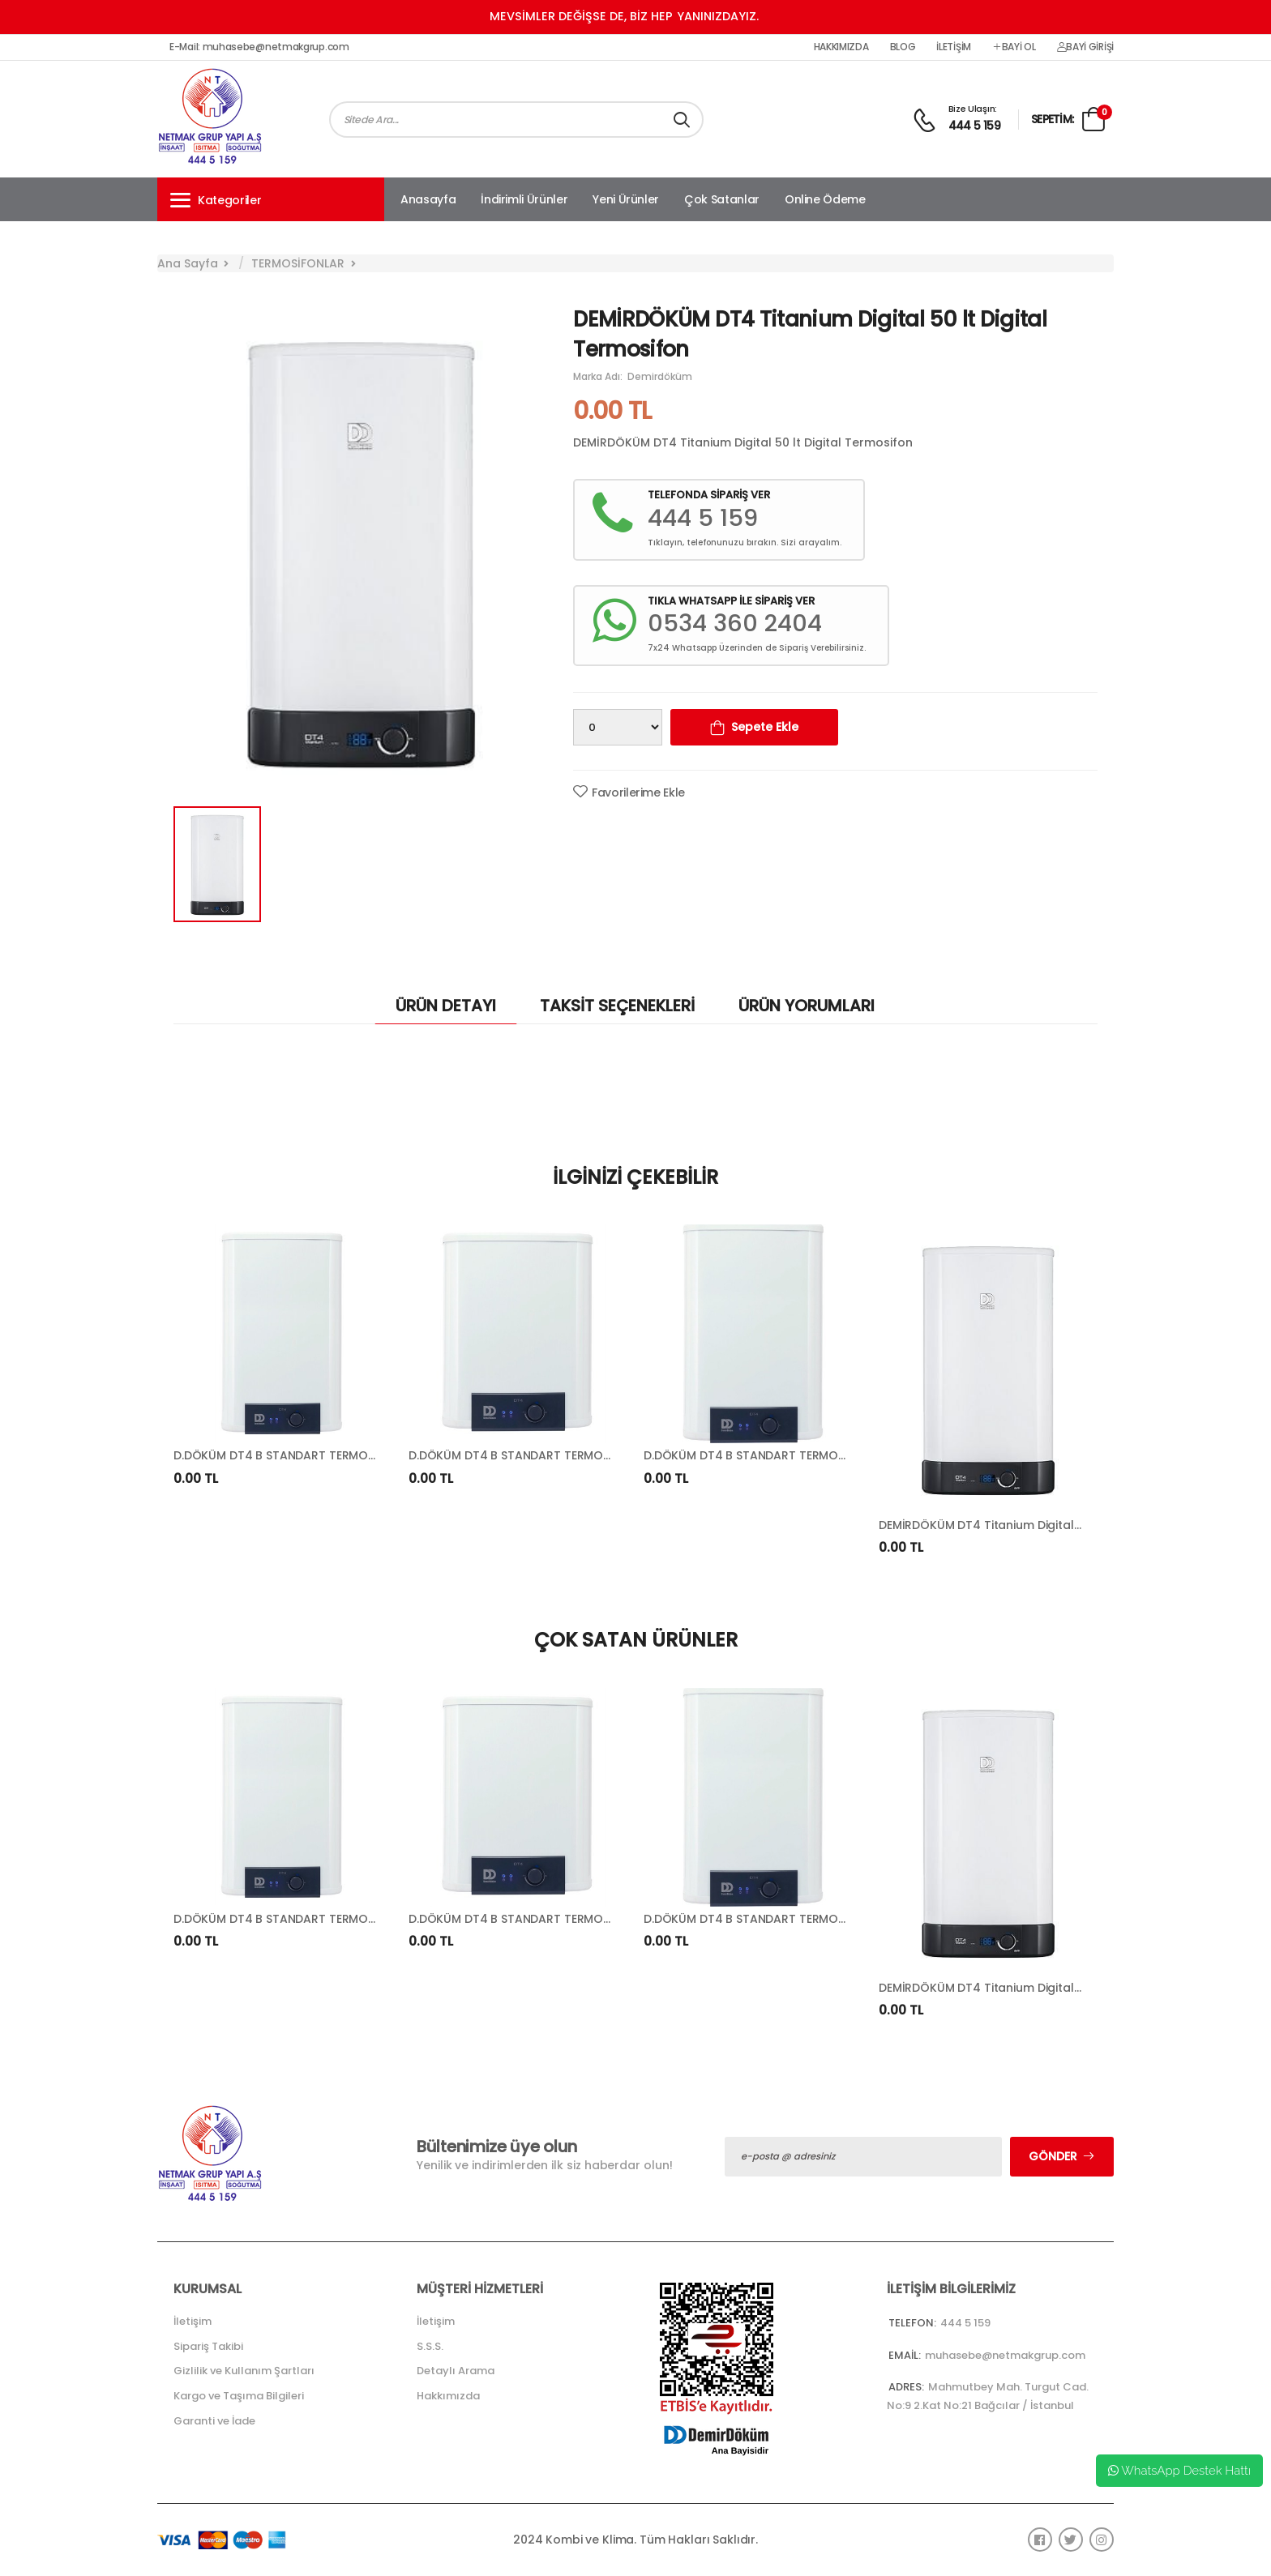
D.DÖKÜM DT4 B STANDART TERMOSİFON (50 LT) (544, 1455)
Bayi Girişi (1085, 47)
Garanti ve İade (214, 2421)
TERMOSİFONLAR (297, 263)
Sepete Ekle (764, 727)
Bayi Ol (1014, 47)
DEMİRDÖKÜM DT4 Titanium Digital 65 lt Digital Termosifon (1045, 1525)
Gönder (1053, 2156)
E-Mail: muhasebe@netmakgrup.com (259, 47)
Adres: (906, 2386)
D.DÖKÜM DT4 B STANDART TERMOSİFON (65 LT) (779, 1455)
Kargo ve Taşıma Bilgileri (238, 2395)
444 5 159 (974, 125)
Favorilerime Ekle (638, 792)
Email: (904, 2355)
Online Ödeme (825, 199)
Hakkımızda (841, 47)
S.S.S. (430, 2346)
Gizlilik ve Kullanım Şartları (244, 2370)
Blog (903, 47)
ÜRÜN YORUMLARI (806, 1005)
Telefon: (912, 2322)
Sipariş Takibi (208, 2346)
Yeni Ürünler (626, 199)
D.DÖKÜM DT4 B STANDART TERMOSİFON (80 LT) (308, 1455)
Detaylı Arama (455, 2370)
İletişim (953, 47)
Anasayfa (428, 199)
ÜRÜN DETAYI (446, 1005)
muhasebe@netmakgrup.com (1005, 2355)
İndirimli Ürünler (524, 199)
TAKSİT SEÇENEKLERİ (617, 1005)
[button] (270, 199)
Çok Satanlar (722, 199)
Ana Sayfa (187, 263)
